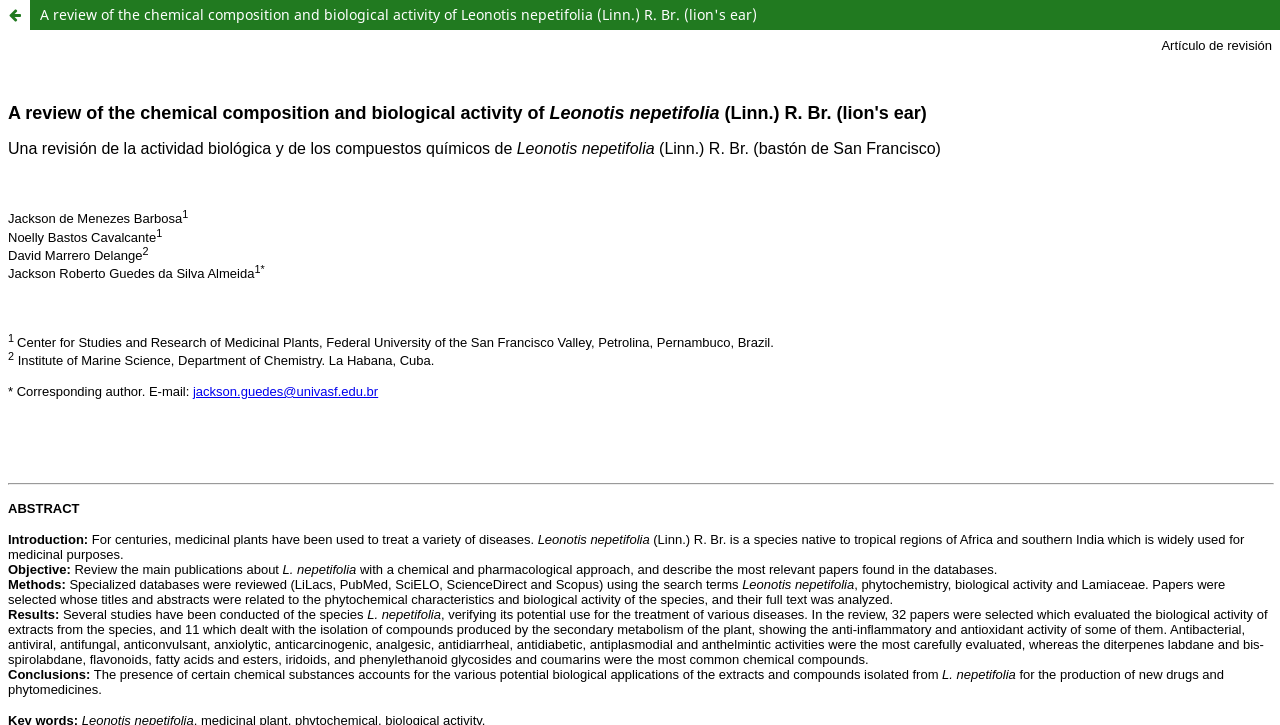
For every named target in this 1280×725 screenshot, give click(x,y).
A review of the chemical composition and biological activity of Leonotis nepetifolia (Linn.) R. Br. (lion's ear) (398, 14)
